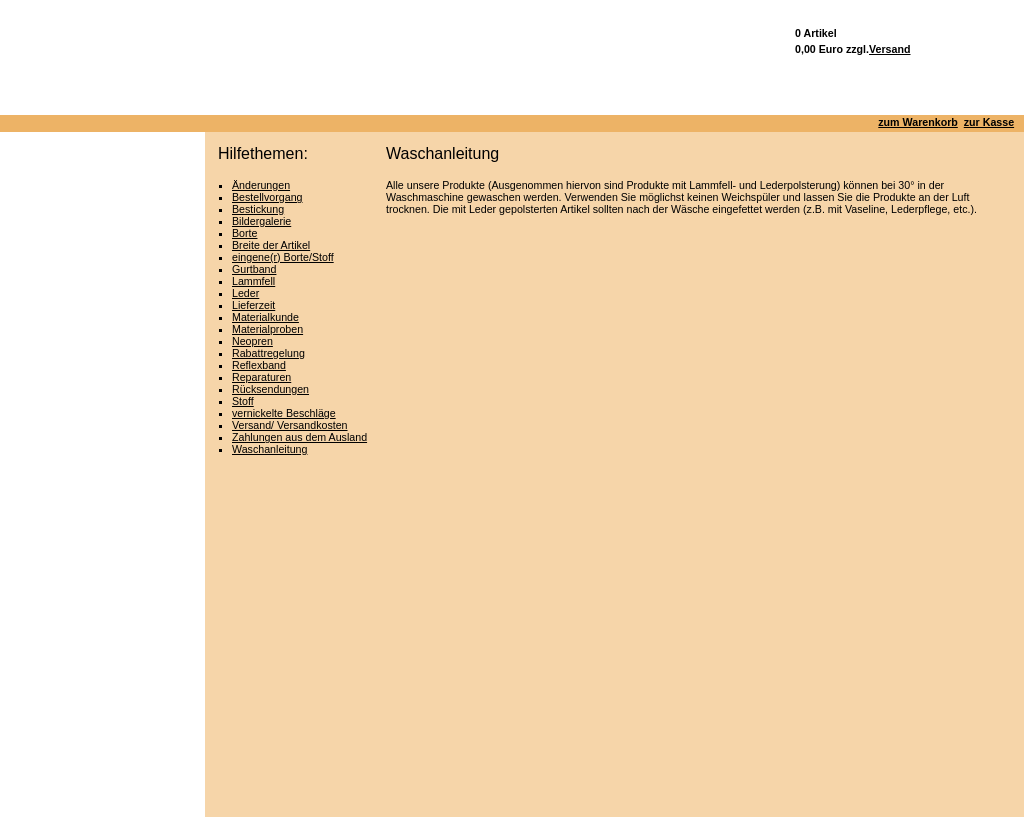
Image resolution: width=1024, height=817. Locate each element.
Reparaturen (261, 377)
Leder (245, 293)
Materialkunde (265, 317)
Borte (244, 233)
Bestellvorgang (267, 197)
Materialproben (267, 329)
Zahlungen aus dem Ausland (299, 437)
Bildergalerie (261, 221)
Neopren (252, 341)
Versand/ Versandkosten (290, 425)
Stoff (243, 401)
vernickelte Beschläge (284, 413)
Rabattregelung (268, 353)
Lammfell (253, 281)
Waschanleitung (269, 449)
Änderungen (261, 185)
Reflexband (259, 365)
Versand (889, 49)
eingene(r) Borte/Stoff (283, 257)
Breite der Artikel (271, 245)
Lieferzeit (253, 305)
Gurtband (254, 269)
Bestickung (258, 209)
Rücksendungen (270, 389)
